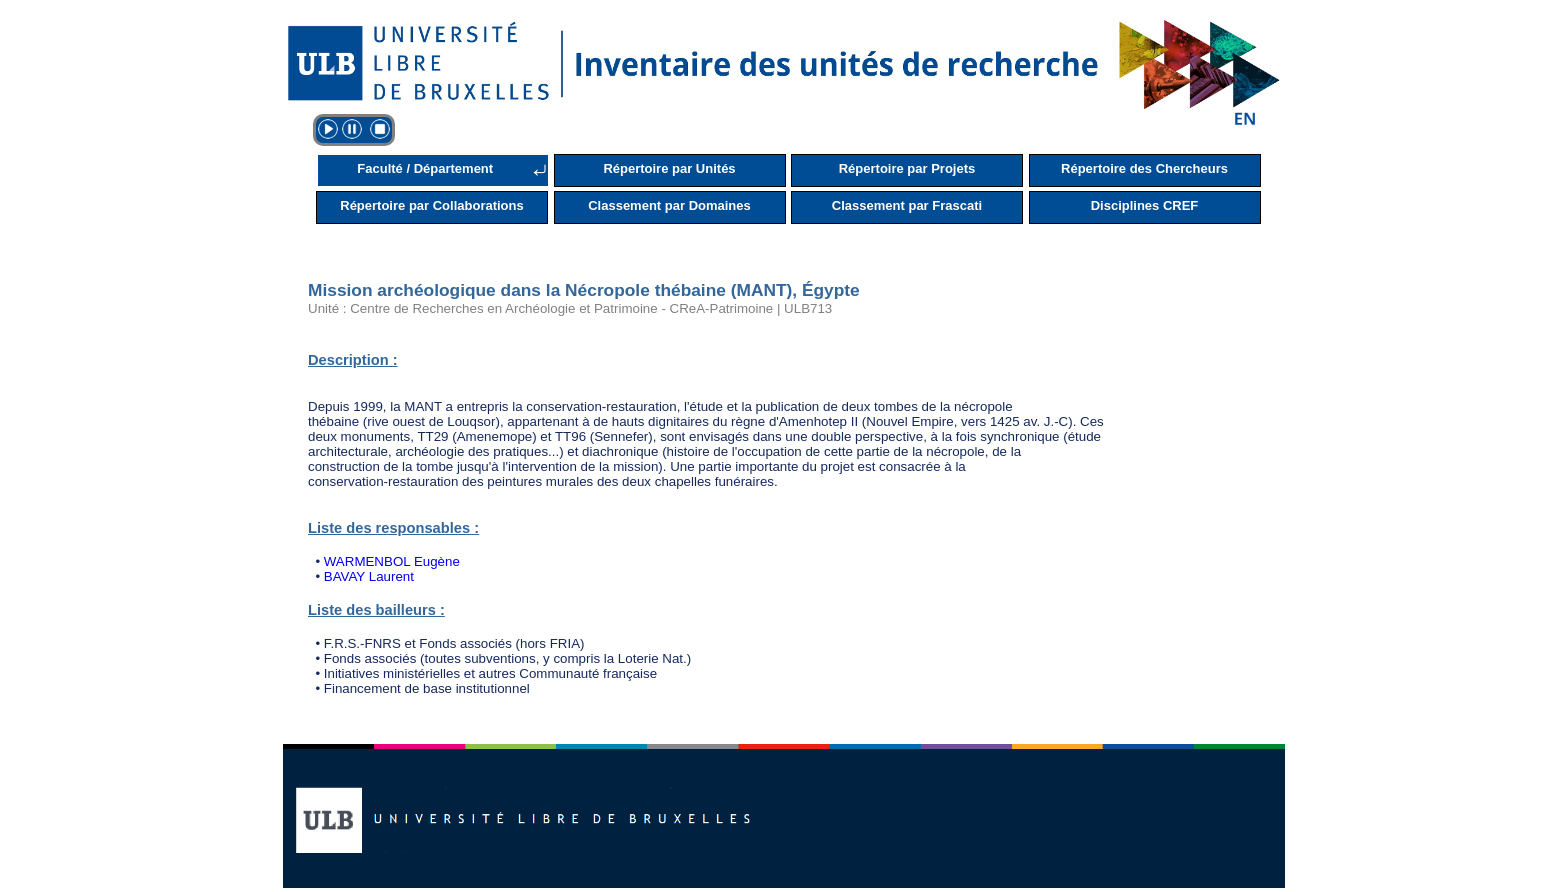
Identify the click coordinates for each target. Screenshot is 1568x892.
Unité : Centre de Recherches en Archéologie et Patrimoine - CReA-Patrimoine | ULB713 (570, 308)
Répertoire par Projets (907, 168)
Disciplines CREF (1145, 205)
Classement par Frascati (907, 205)
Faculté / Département (425, 168)
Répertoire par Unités (669, 168)
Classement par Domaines (669, 205)
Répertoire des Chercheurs (1144, 168)
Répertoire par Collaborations (431, 205)
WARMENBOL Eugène (392, 561)
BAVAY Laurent (369, 576)
